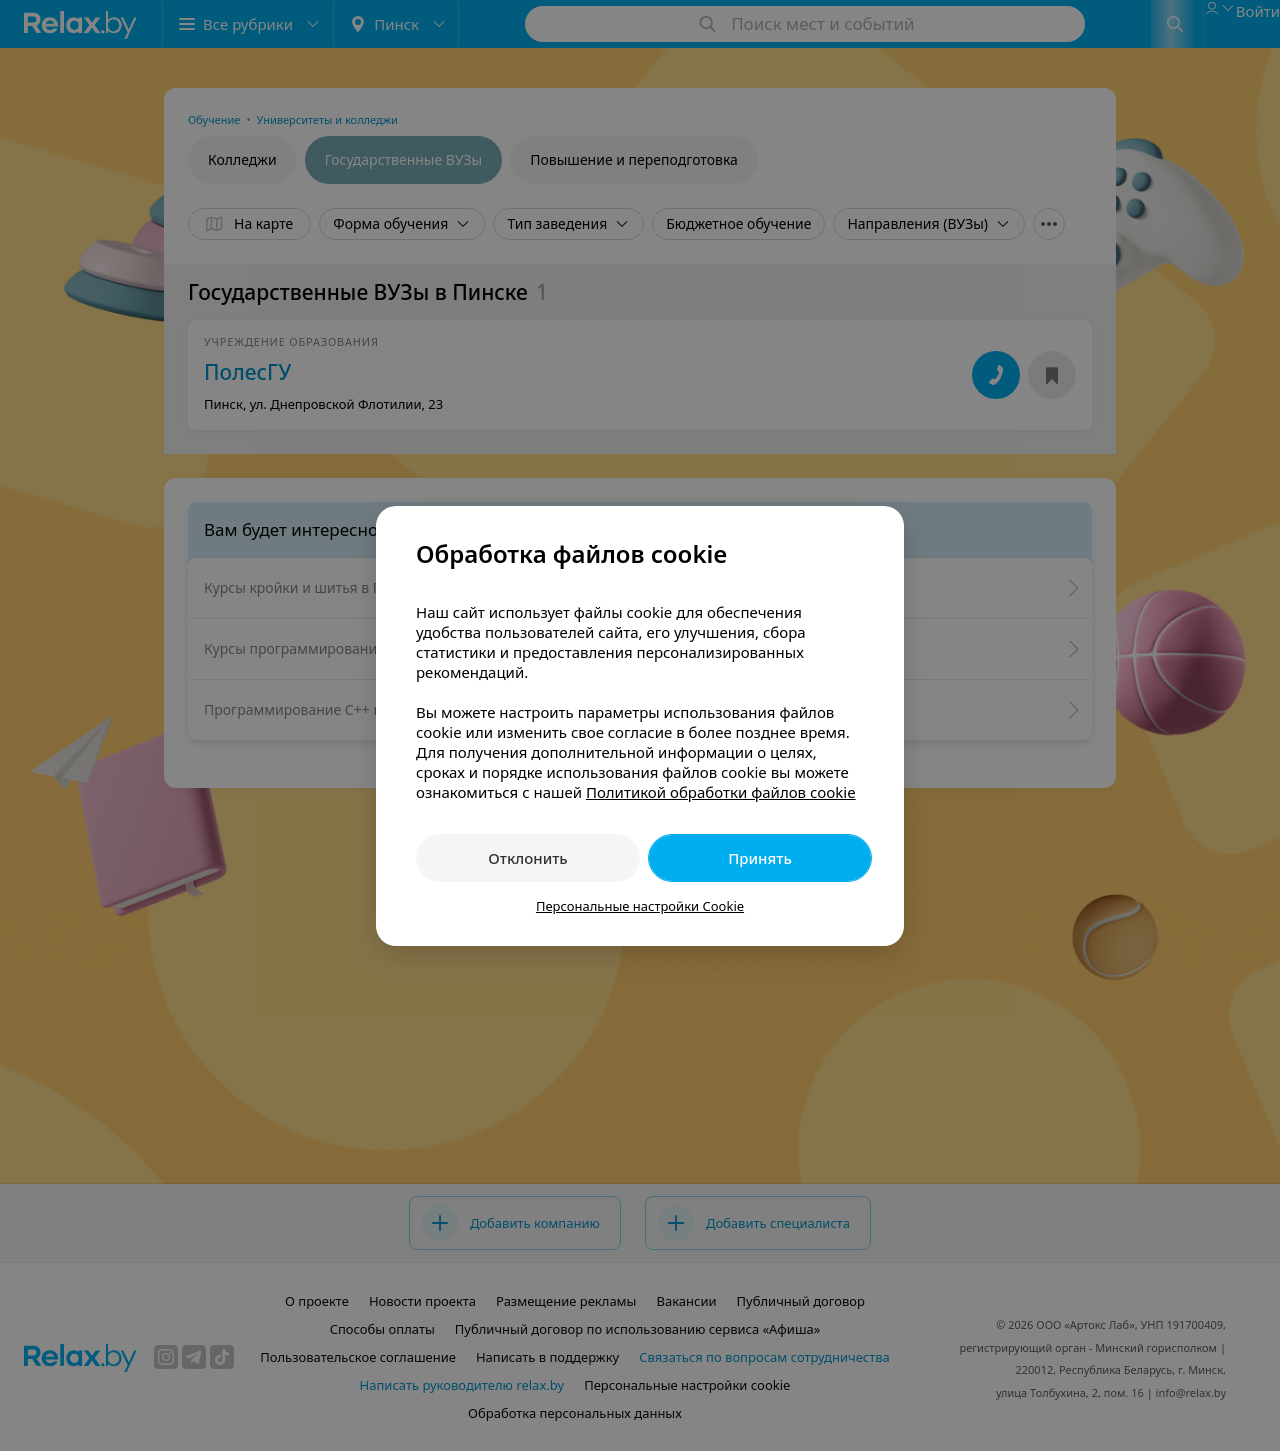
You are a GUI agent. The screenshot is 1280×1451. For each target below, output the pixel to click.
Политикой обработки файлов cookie (721, 792)
